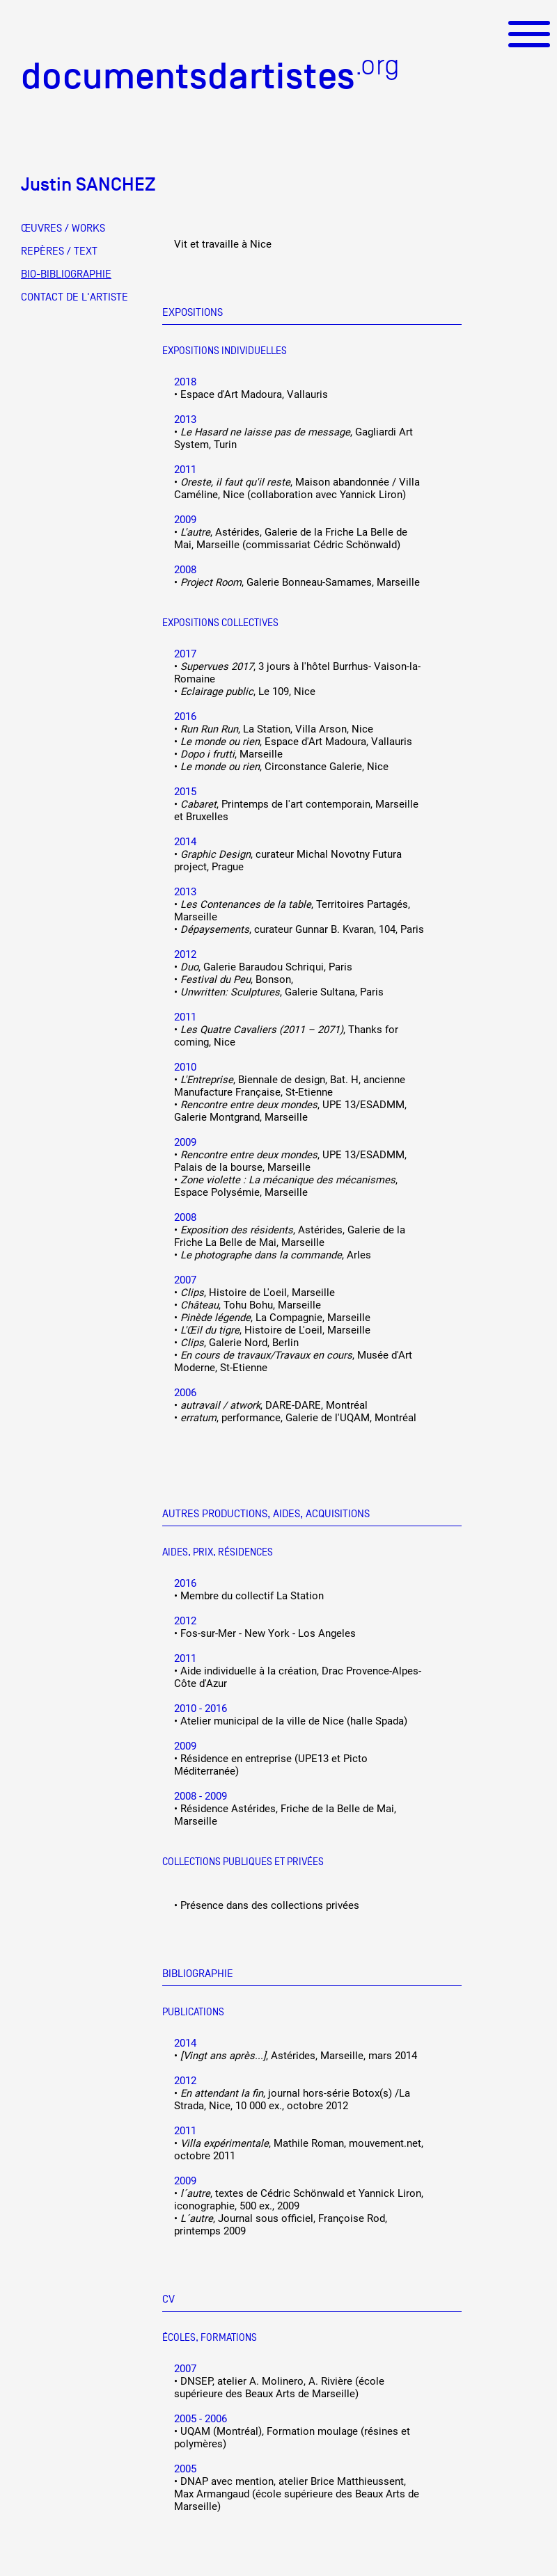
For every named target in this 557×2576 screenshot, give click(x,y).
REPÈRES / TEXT (59, 251)
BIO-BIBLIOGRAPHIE (66, 274)
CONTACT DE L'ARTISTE (74, 297)
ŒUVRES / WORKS (63, 228)
